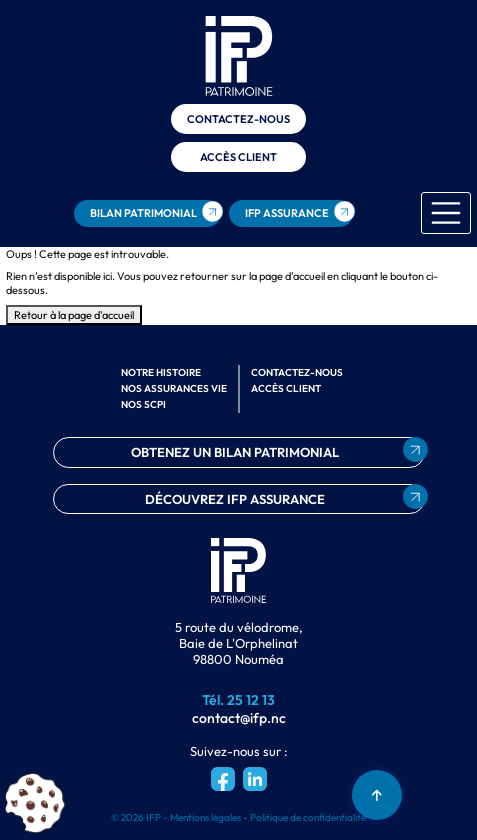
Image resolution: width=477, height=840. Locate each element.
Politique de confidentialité (308, 817)
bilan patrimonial (143, 213)
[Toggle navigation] (446, 213)
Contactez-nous (238, 119)
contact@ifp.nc (239, 718)
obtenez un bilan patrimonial (235, 452)
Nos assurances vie (174, 388)
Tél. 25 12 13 (238, 700)
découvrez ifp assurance (235, 499)
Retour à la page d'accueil (74, 315)
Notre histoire (161, 372)
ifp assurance (287, 213)
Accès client (238, 157)
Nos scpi (143, 404)
